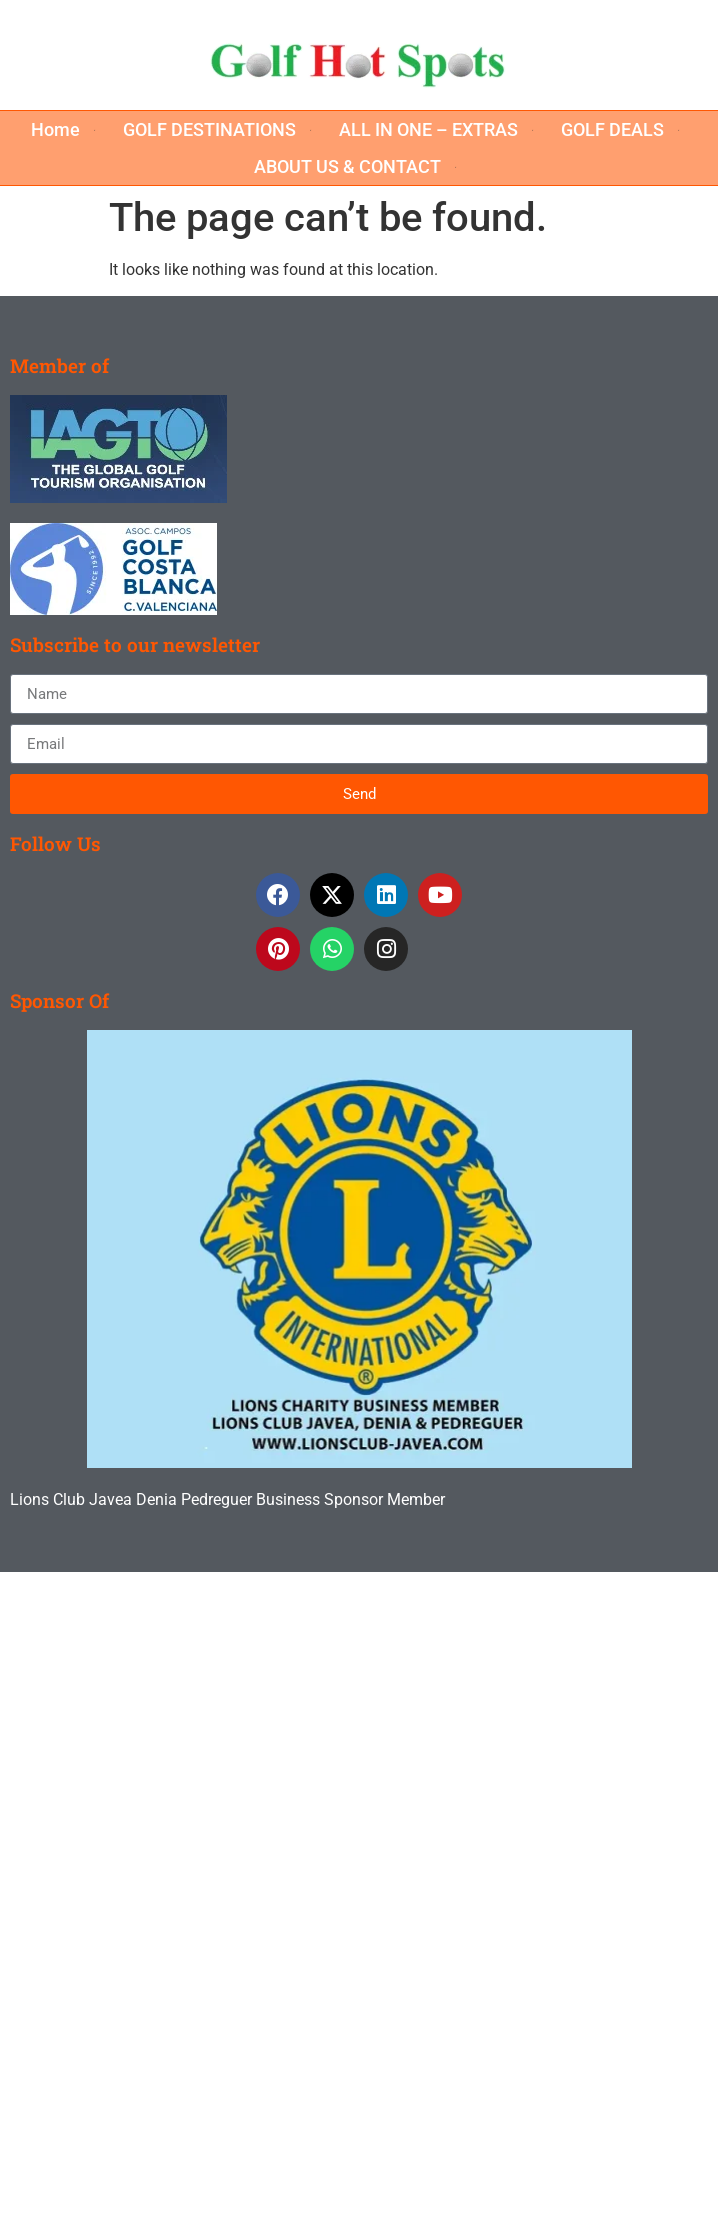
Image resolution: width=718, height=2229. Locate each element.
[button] (67, 129)
